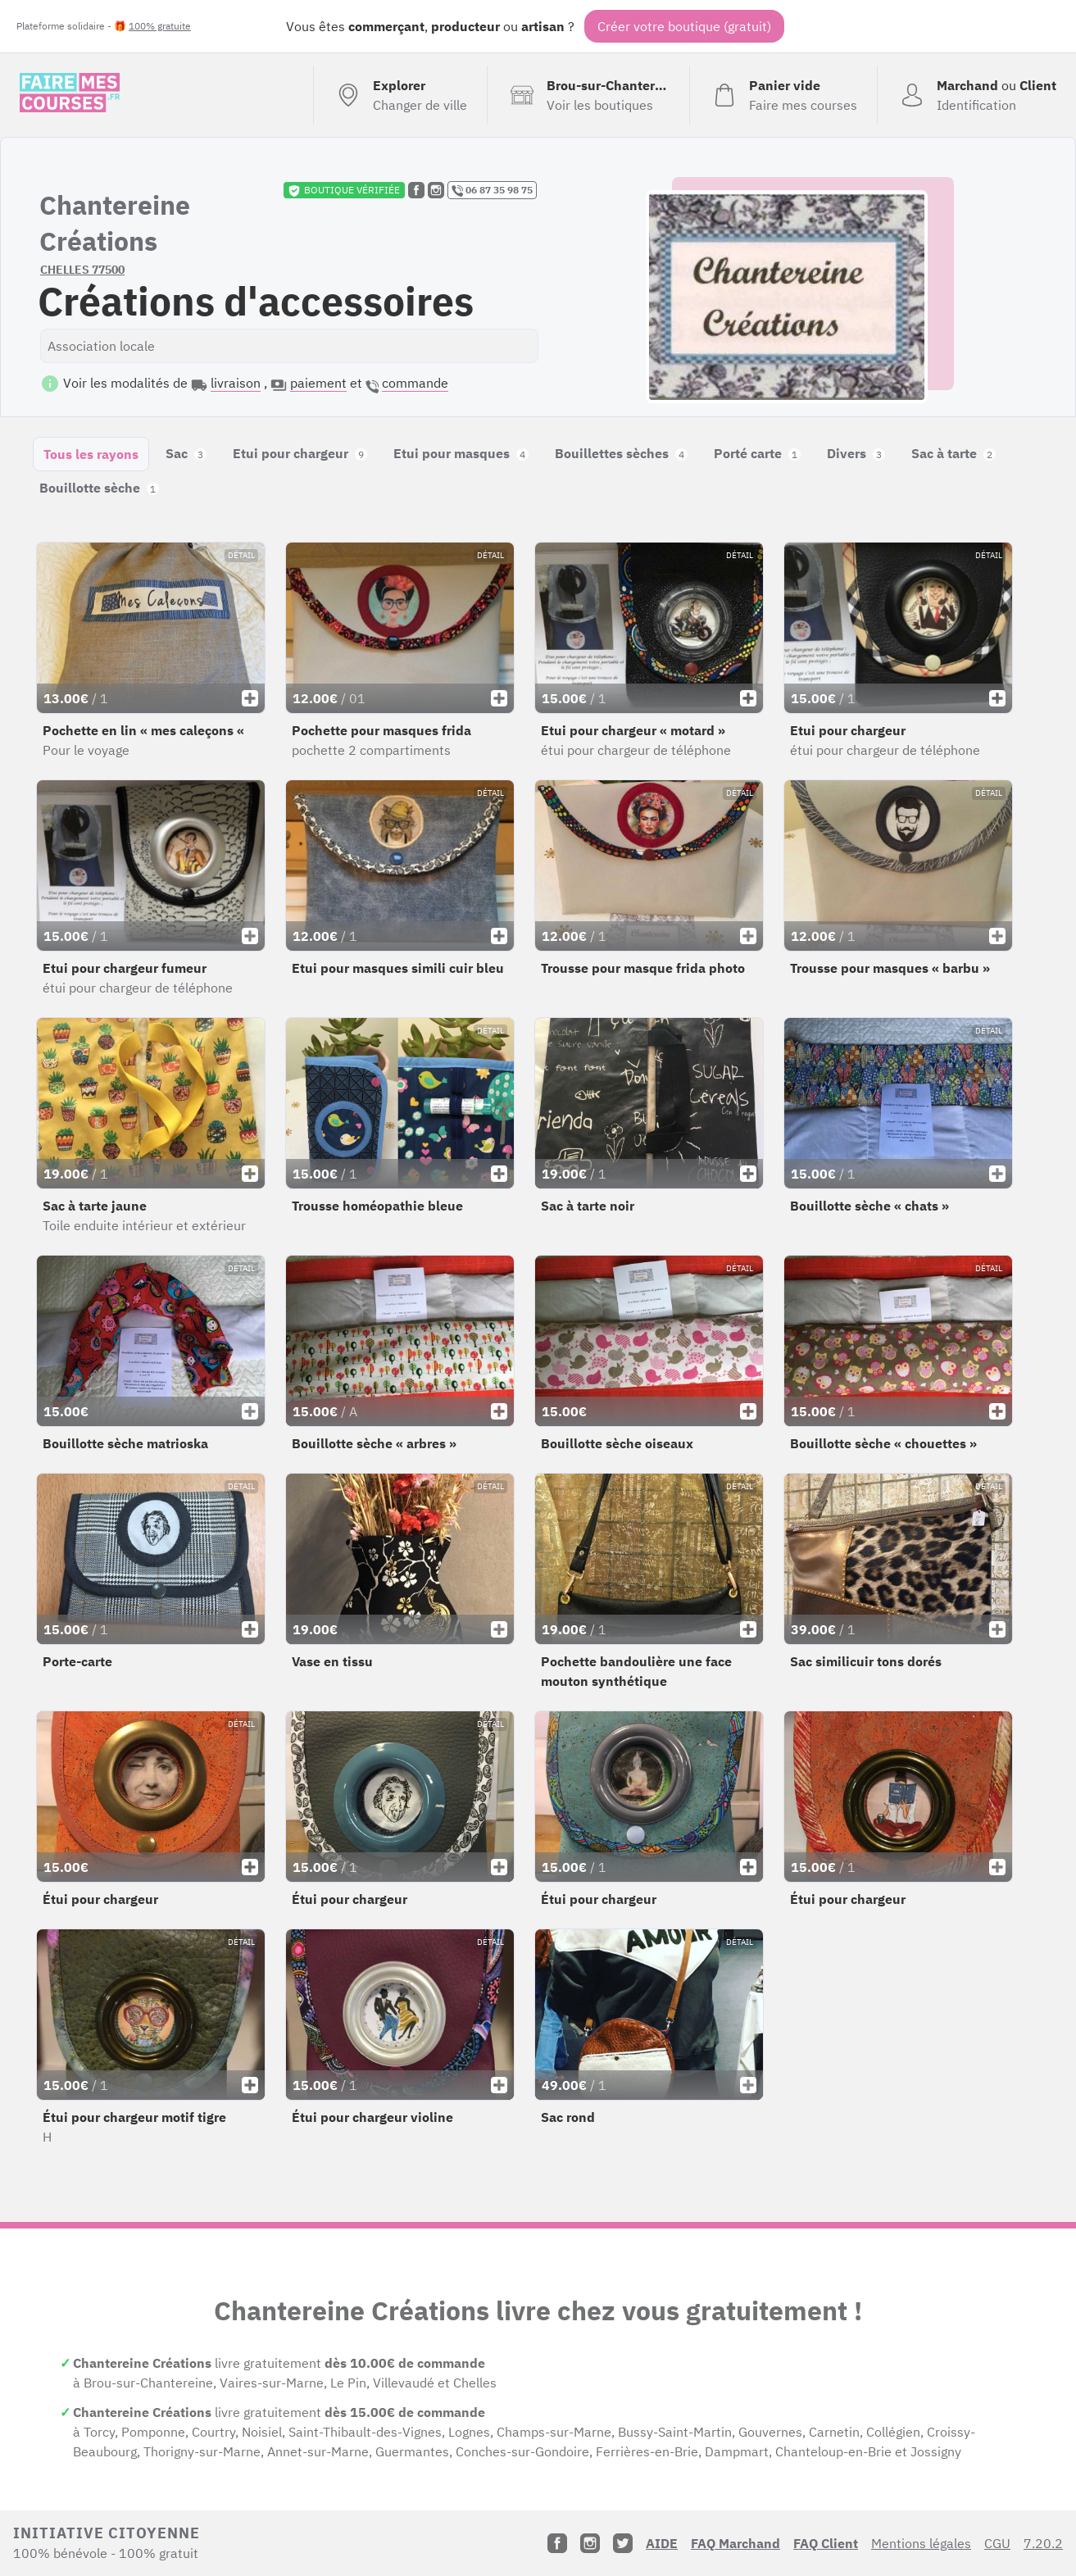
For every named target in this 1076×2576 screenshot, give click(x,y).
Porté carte (757, 453)
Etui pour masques (461, 453)
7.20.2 (1043, 2543)
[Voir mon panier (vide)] (783, 95)
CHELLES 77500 (82, 269)
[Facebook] (557, 2543)
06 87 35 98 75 (492, 190)
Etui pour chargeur (300, 453)
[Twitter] (623, 2543)
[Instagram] (590, 2543)
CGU (997, 2543)
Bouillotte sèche (99, 487)
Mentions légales (921, 2543)
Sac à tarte (953, 453)
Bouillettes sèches (621, 453)
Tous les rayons (90, 454)
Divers (856, 453)
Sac (186, 453)
